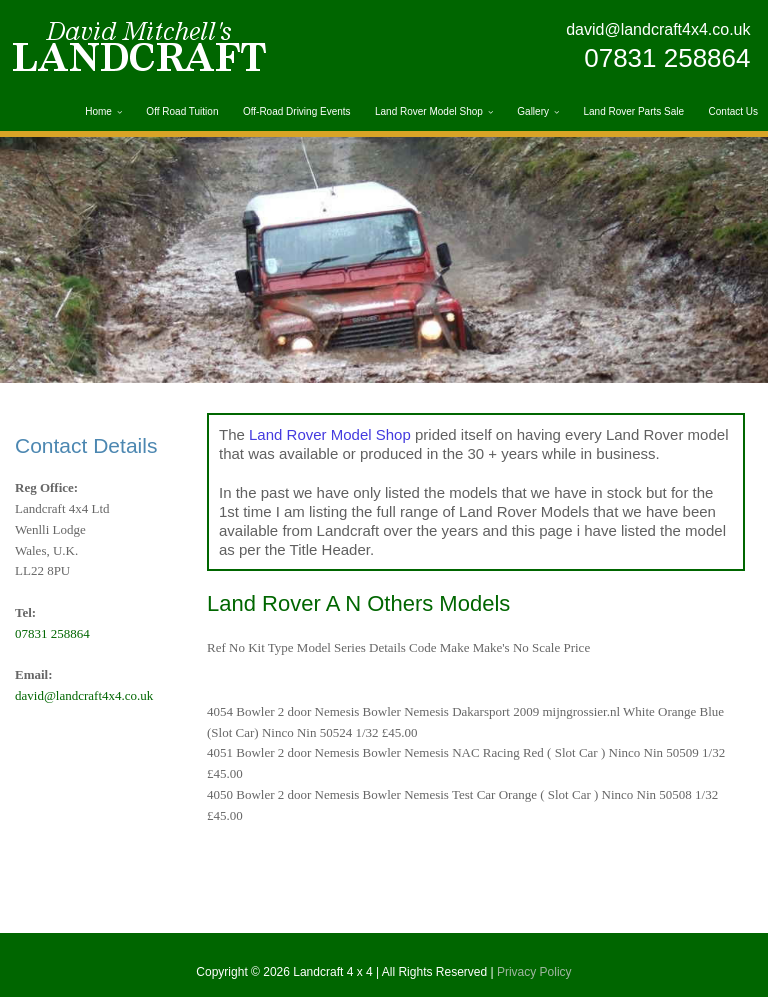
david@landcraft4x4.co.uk (658, 29)
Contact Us (733, 111)
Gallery (533, 111)
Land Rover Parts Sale (633, 111)
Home (98, 111)
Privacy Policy (534, 972)
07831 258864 (667, 58)
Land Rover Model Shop (429, 111)
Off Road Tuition (182, 111)
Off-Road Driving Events (297, 111)
